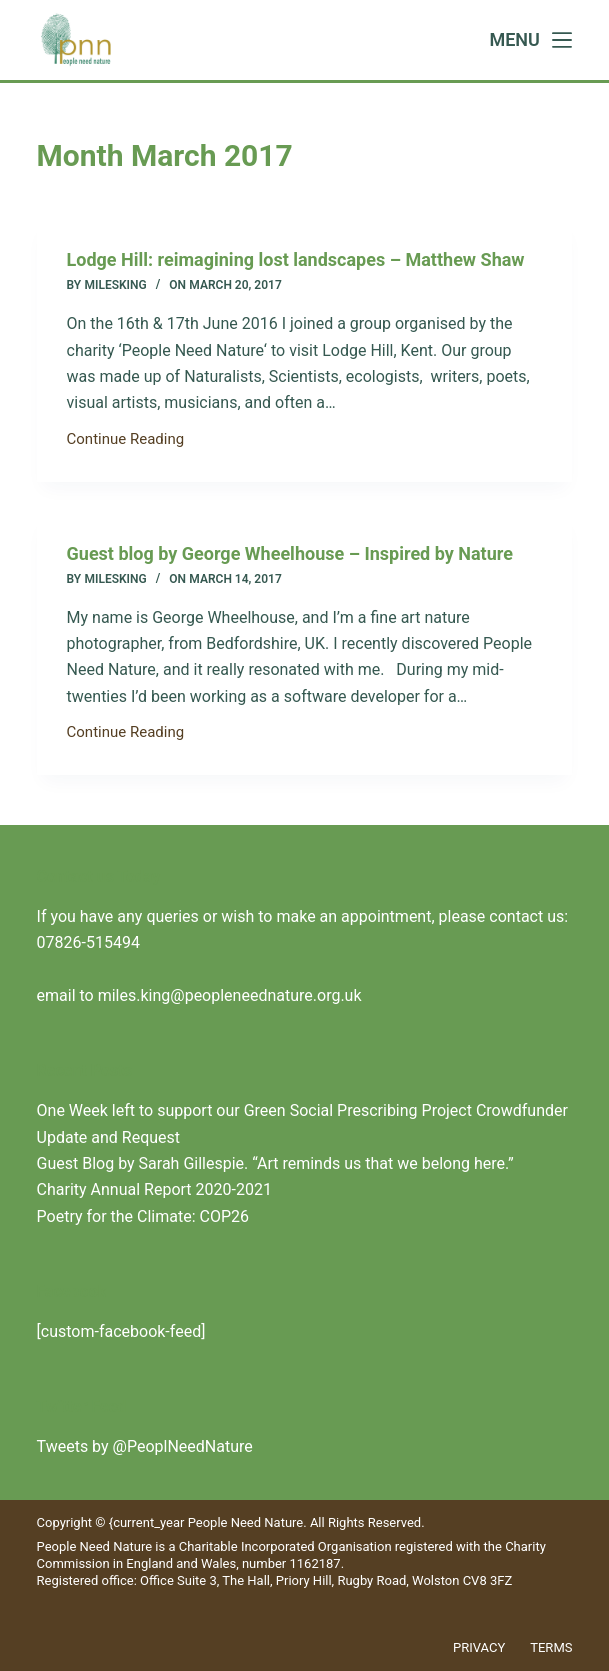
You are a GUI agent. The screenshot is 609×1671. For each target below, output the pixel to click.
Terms (551, 1647)
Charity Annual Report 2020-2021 (154, 1189)
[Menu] (530, 40)
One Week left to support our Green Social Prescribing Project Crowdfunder (302, 1110)
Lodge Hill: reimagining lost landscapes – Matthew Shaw (296, 259)
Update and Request (109, 1137)
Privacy (479, 1647)
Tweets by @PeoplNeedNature (145, 1446)
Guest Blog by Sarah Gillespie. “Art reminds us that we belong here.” (275, 1163)
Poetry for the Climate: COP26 (143, 1216)
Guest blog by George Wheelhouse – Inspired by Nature (290, 553)
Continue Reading (126, 441)
